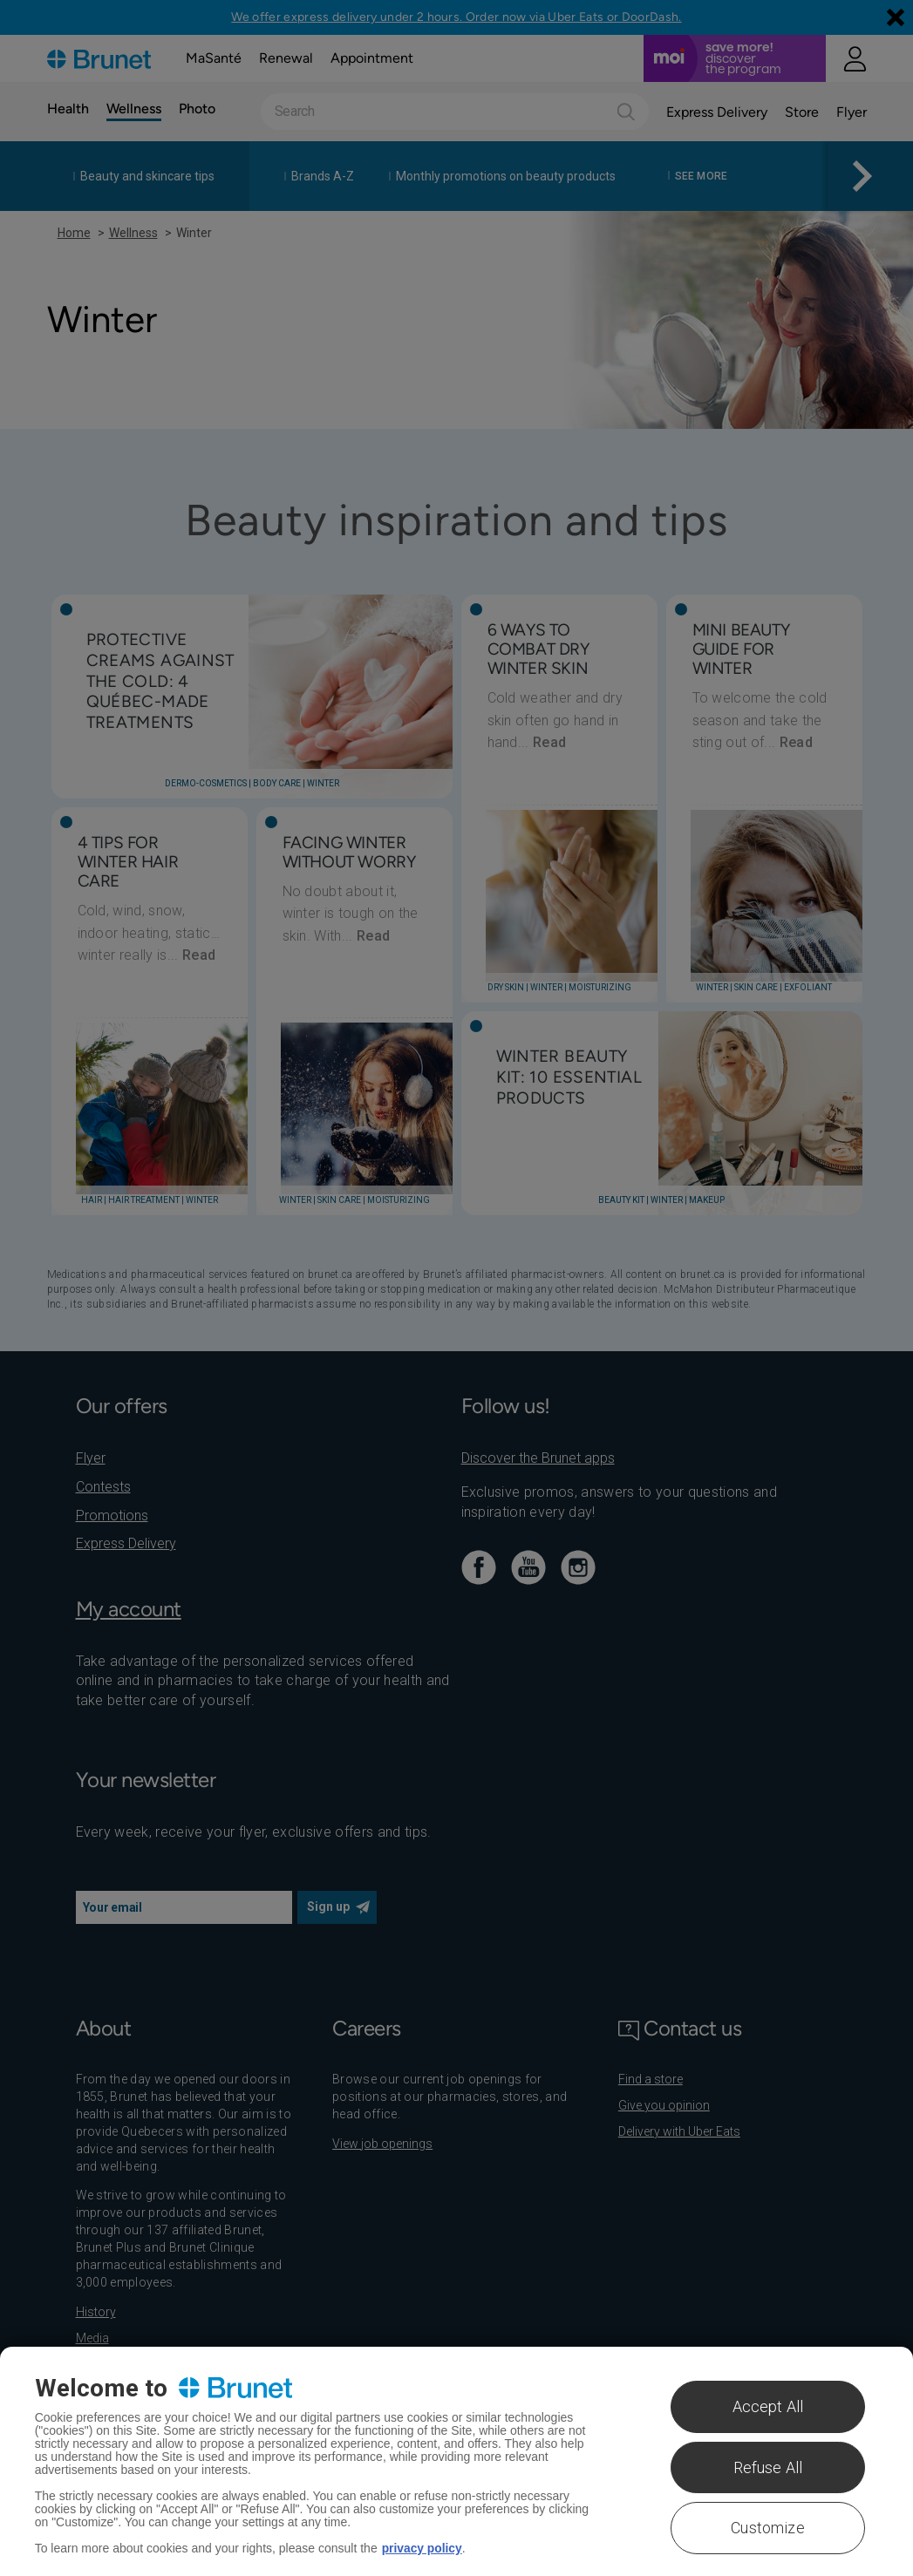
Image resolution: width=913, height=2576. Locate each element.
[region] (456, 2461)
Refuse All (768, 2467)
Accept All (768, 2406)
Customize (768, 2527)
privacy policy (422, 2548)
